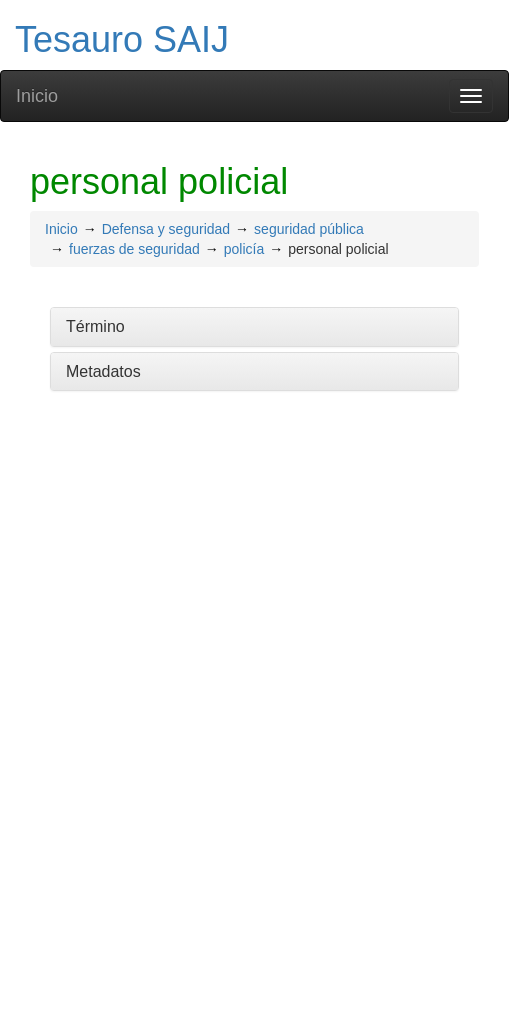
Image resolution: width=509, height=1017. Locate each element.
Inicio (37, 96)
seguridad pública (309, 229)
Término (95, 326)
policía (244, 249)
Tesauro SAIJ (122, 39)
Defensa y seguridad (166, 229)
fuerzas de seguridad (134, 249)
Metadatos (103, 371)
